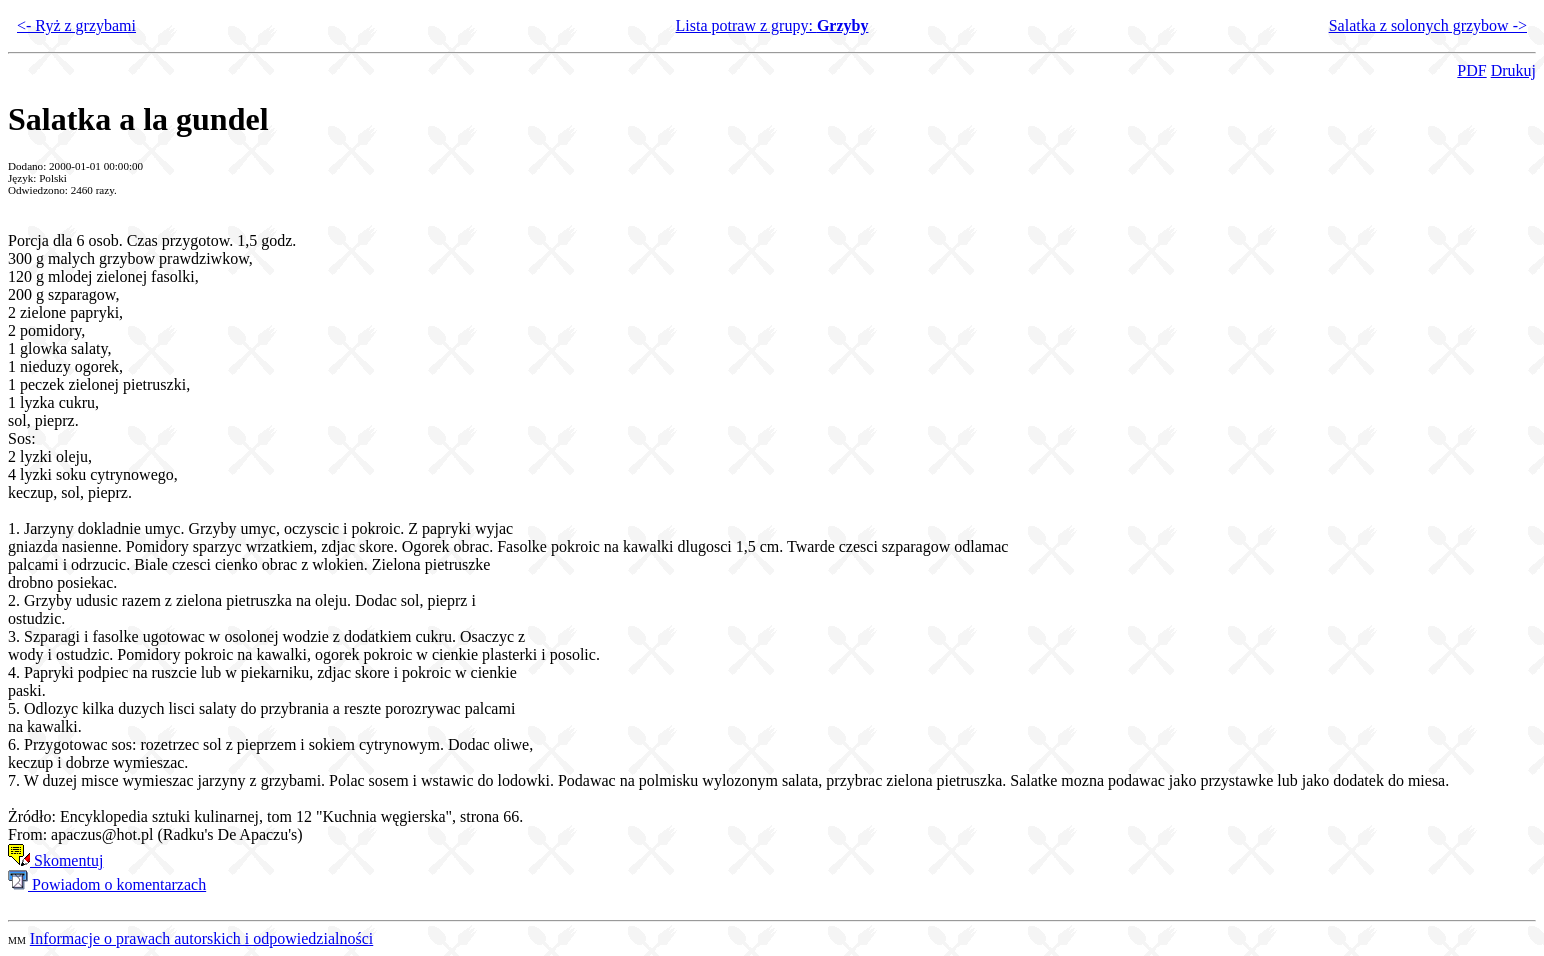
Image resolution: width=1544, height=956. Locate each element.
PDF (1471, 70)
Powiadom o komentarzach (107, 884)
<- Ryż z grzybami (76, 25)
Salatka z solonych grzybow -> (1428, 25)
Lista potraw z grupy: (772, 25)
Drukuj (1513, 70)
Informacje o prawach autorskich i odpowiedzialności (201, 938)
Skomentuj (55, 860)
